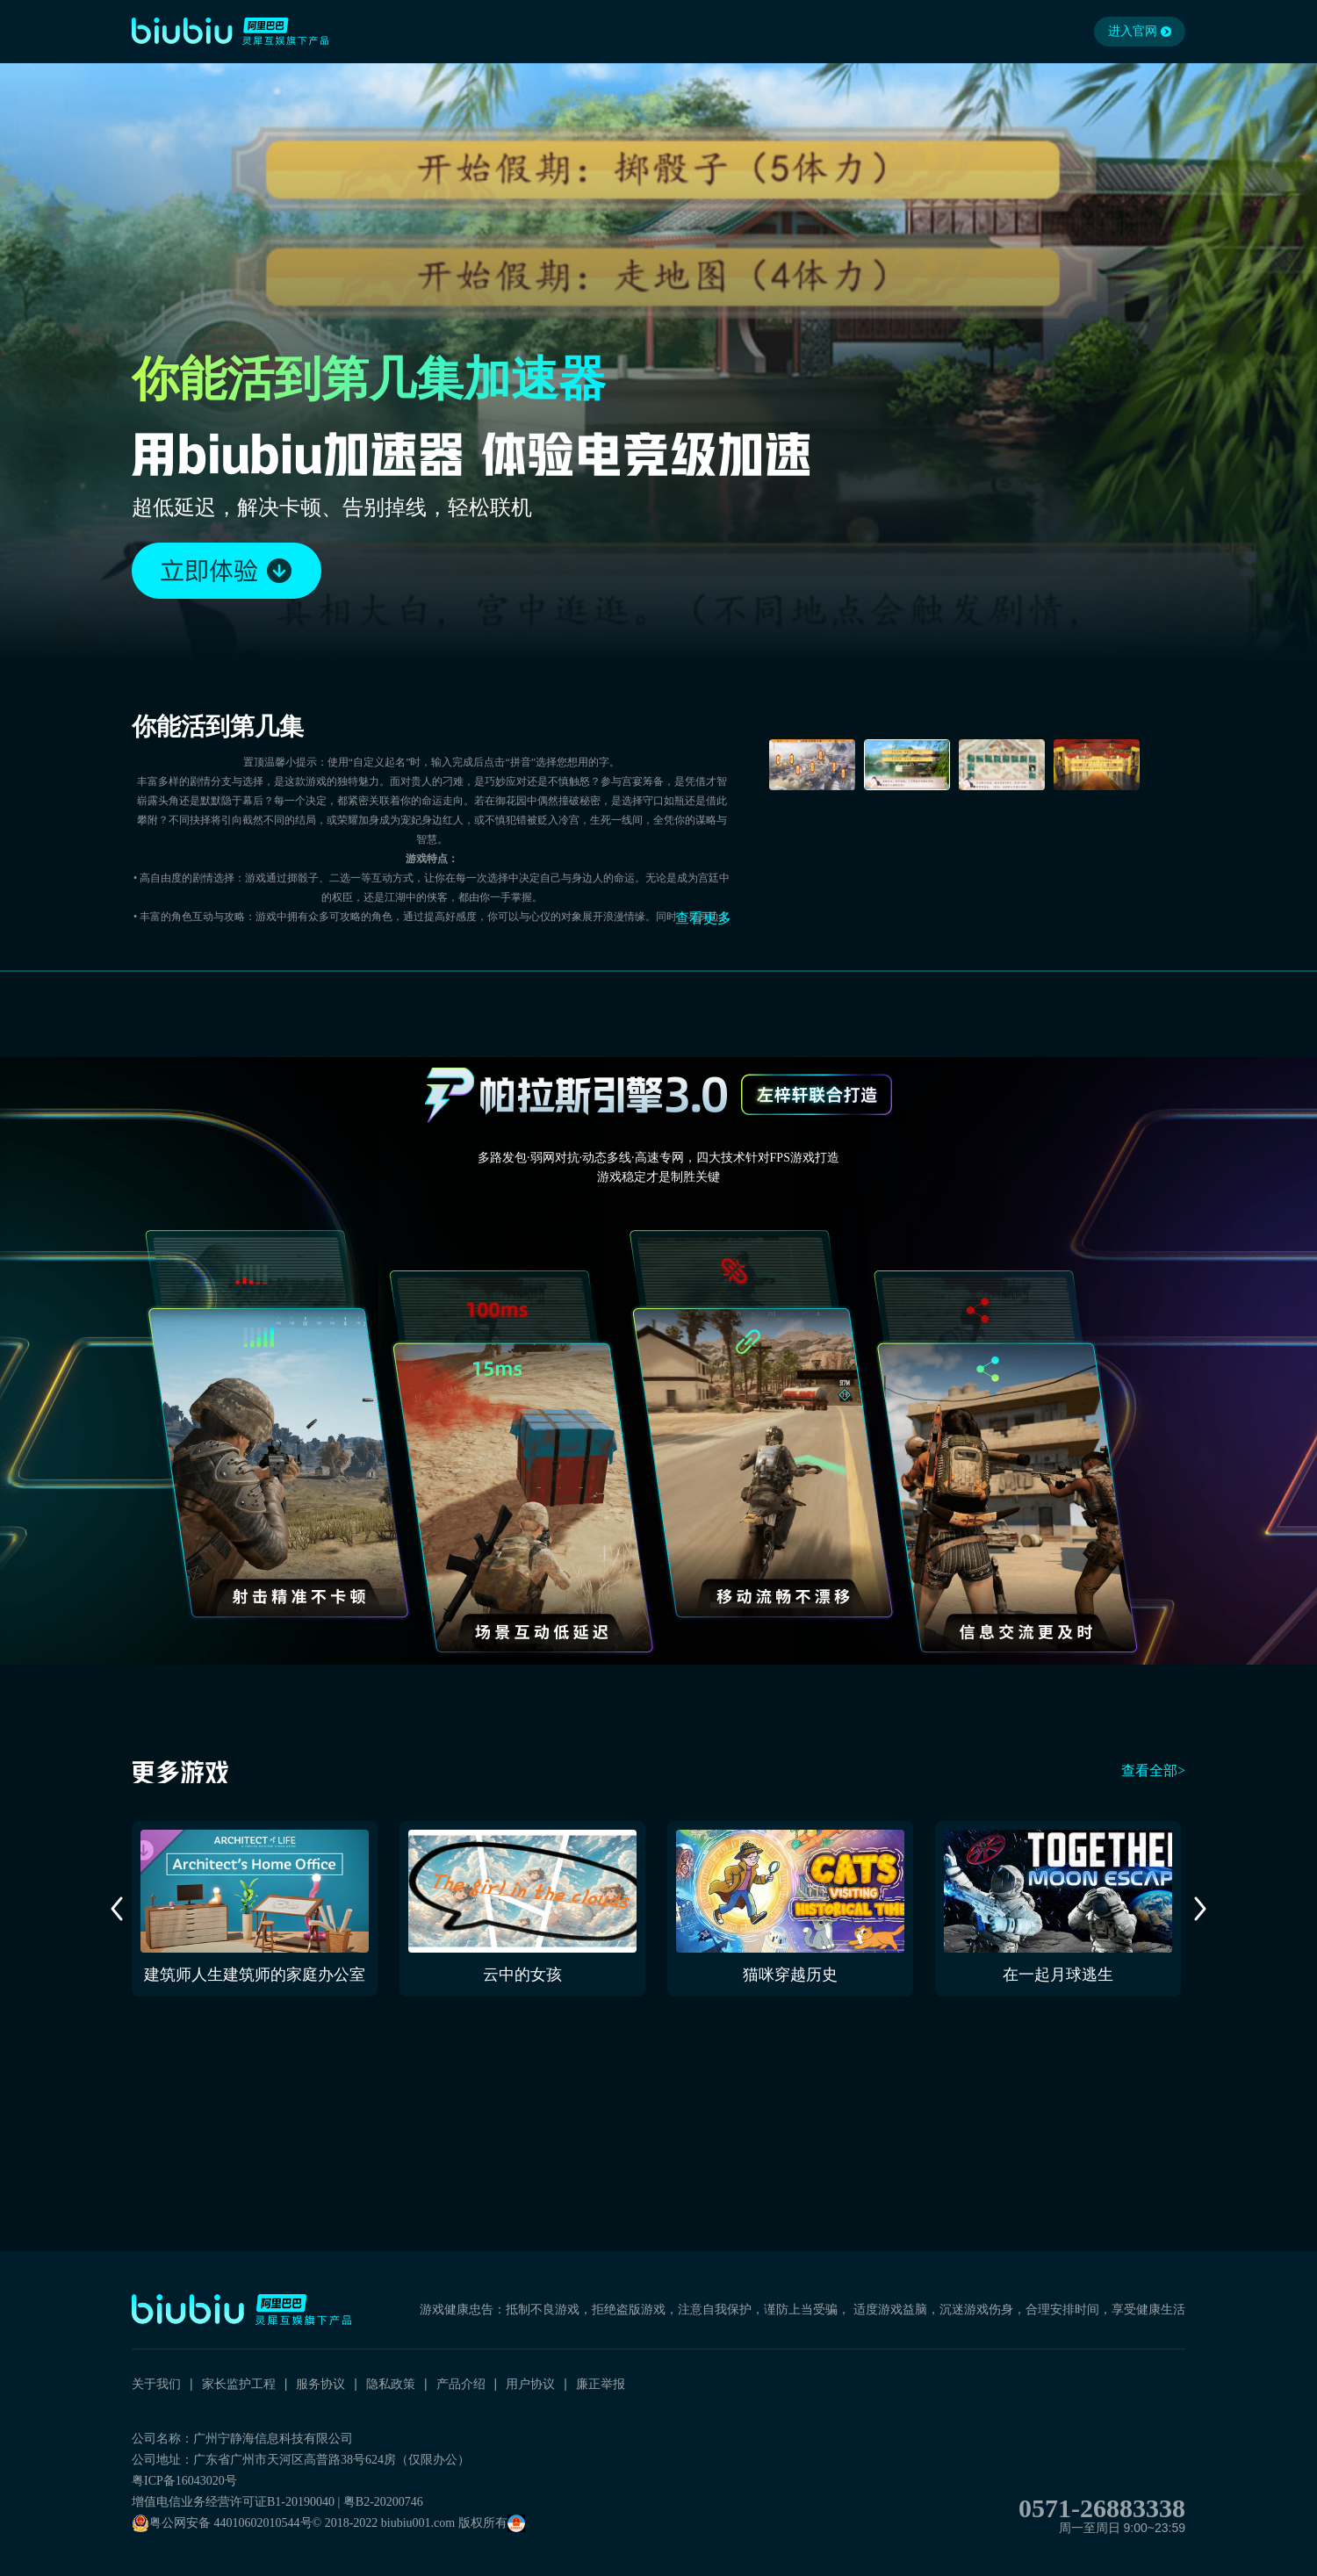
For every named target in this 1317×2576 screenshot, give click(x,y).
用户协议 (530, 2384)
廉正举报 (600, 2384)
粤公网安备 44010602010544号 (222, 2523)
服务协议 (320, 2384)
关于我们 (156, 2384)
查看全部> (1153, 1770)
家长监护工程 (239, 2384)
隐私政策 (390, 2384)
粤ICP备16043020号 (184, 2480)
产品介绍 (461, 2384)
